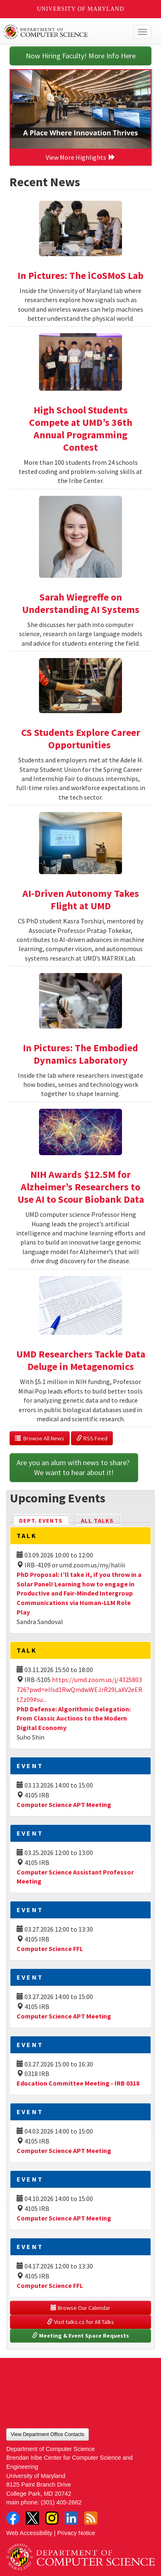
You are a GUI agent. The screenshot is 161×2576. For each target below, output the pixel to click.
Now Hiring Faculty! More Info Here (81, 55)
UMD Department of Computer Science (65, 32)
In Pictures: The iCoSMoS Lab (80, 275)
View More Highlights (80, 157)
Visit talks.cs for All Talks (80, 2322)
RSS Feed (91, 1438)
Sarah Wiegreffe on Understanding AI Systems (80, 603)
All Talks (97, 1520)
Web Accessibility (29, 2533)
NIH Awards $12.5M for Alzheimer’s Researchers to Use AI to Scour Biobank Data (80, 1187)
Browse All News (39, 1438)
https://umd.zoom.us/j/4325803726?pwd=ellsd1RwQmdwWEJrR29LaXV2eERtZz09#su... (79, 1689)
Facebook (13, 2518)
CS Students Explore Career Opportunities (80, 738)
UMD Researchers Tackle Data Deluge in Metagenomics (80, 1360)
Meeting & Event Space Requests (80, 2335)
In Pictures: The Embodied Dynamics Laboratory (80, 1054)
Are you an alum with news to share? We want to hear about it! (74, 1467)
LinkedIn (71, 2518)
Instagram (52, 2518)
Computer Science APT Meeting (64, 1804)
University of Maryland (80, 9)
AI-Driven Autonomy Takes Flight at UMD (80, 899)
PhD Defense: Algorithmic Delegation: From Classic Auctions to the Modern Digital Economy (74, 1718)
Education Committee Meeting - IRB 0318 (78, 2083)
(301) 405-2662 (61, 2502)
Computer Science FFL (50, 1948)
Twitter (32, 2518)
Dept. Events (44, 1520)
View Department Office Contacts (47, 2434)
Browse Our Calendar (80, 2308)
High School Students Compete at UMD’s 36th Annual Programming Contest (80, 429)
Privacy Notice (76, 2533)
